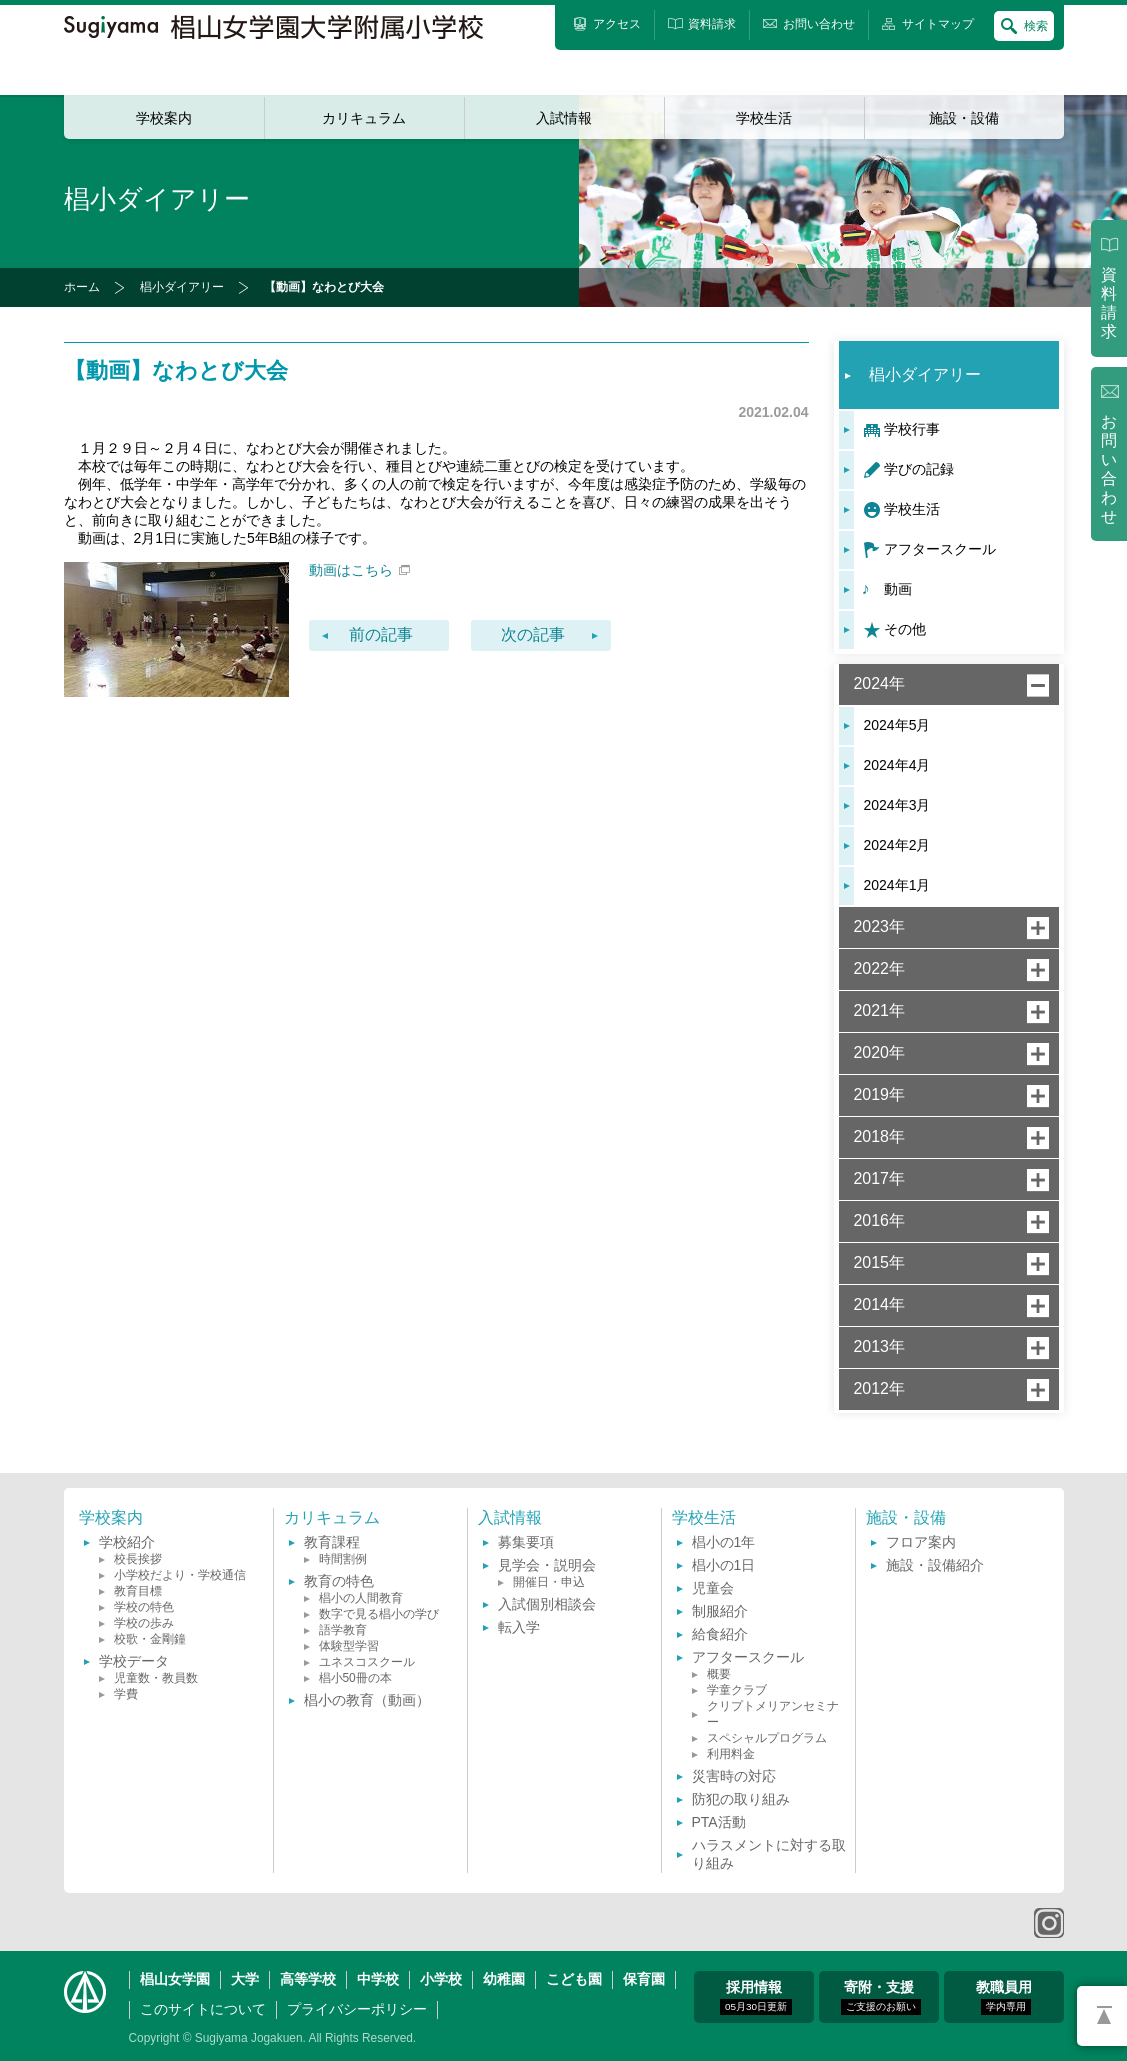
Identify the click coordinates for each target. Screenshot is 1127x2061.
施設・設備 (964, 118)
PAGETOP (1102, 2016)
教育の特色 (339, 1581)
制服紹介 (720, 1611)
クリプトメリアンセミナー (773, 1714)
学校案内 (164, 118)
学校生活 (764, 118)
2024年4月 (897, 765)
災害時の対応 (734, 1776)
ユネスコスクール (367, 1662)
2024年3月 (897, 805)
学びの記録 (919, 469)
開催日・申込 (549, 1582)
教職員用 (1004, 1997)
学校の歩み (144, 1623)
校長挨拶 (138, 1559)
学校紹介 (127, 1542)
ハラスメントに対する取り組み (769, 1854)
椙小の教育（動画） (367, 1700)
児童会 (713, 1588)
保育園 (644, 1979)
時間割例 (343, 1559)
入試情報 (564, 118)
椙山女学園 (175, 1979)
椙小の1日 (724, 1565)
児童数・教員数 (156, 1678)
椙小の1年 (724, 1542)
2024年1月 (897, 885)
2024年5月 (897, 725)
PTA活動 (719, 1822)
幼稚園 (504, 1979)
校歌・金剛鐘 (150, 1639)
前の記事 (381, 634)
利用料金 (731, 1754)
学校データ (134, 1661)
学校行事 (912, 429)
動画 (898, 589)
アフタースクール (940, 549)
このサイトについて (203, 2009)
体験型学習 (349, 1646)
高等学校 (308, 1979)
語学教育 (343, 1630)
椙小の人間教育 (361, 1598)
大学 (245, 1979)
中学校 (378, 1979)
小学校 (441, 1979)
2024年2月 (897, 845)
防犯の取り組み (741, 1799)
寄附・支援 (881, 1997)
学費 (126, 1694)
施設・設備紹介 (935, 1565)
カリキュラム (364, 118)
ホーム (82, 287)
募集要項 (526, 1542)
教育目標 (138, 1591)
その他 (905, 629)
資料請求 (1109, 303)
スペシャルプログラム (767, 1738)
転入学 (519, 1627)
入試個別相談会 (547, 1604)
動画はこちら (359, 570)
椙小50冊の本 (355, 1678)
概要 (719, 1674)
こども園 (574, 1979)
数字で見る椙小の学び (379, 1614)
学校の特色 (144, 1607)
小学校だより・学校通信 (180, 1575)
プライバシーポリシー (357, 2009)
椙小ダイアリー (182, 287)
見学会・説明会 (547, 1565)
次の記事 (533, 634)
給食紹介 (720, 1634)
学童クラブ (737, 1690)
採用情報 (756, 1997)
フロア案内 (921, 1542)
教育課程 (332, 1542)
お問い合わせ (1109, 469)
